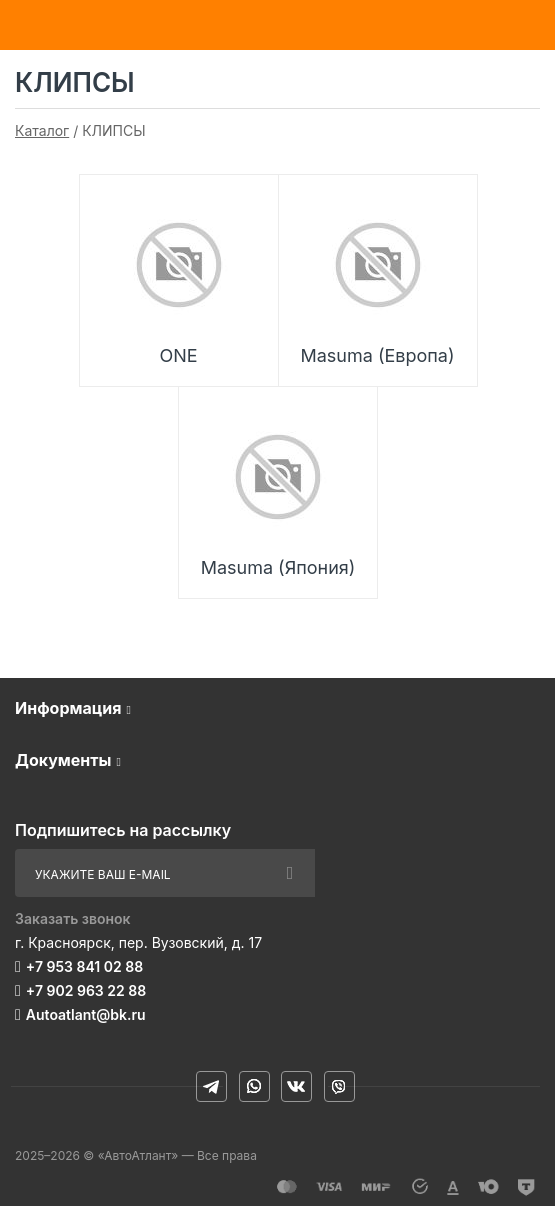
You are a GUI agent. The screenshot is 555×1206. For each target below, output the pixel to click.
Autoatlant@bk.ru (86, 1014)
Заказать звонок (73, 918)
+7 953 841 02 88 (84, 966)
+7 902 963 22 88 (86, 990)
